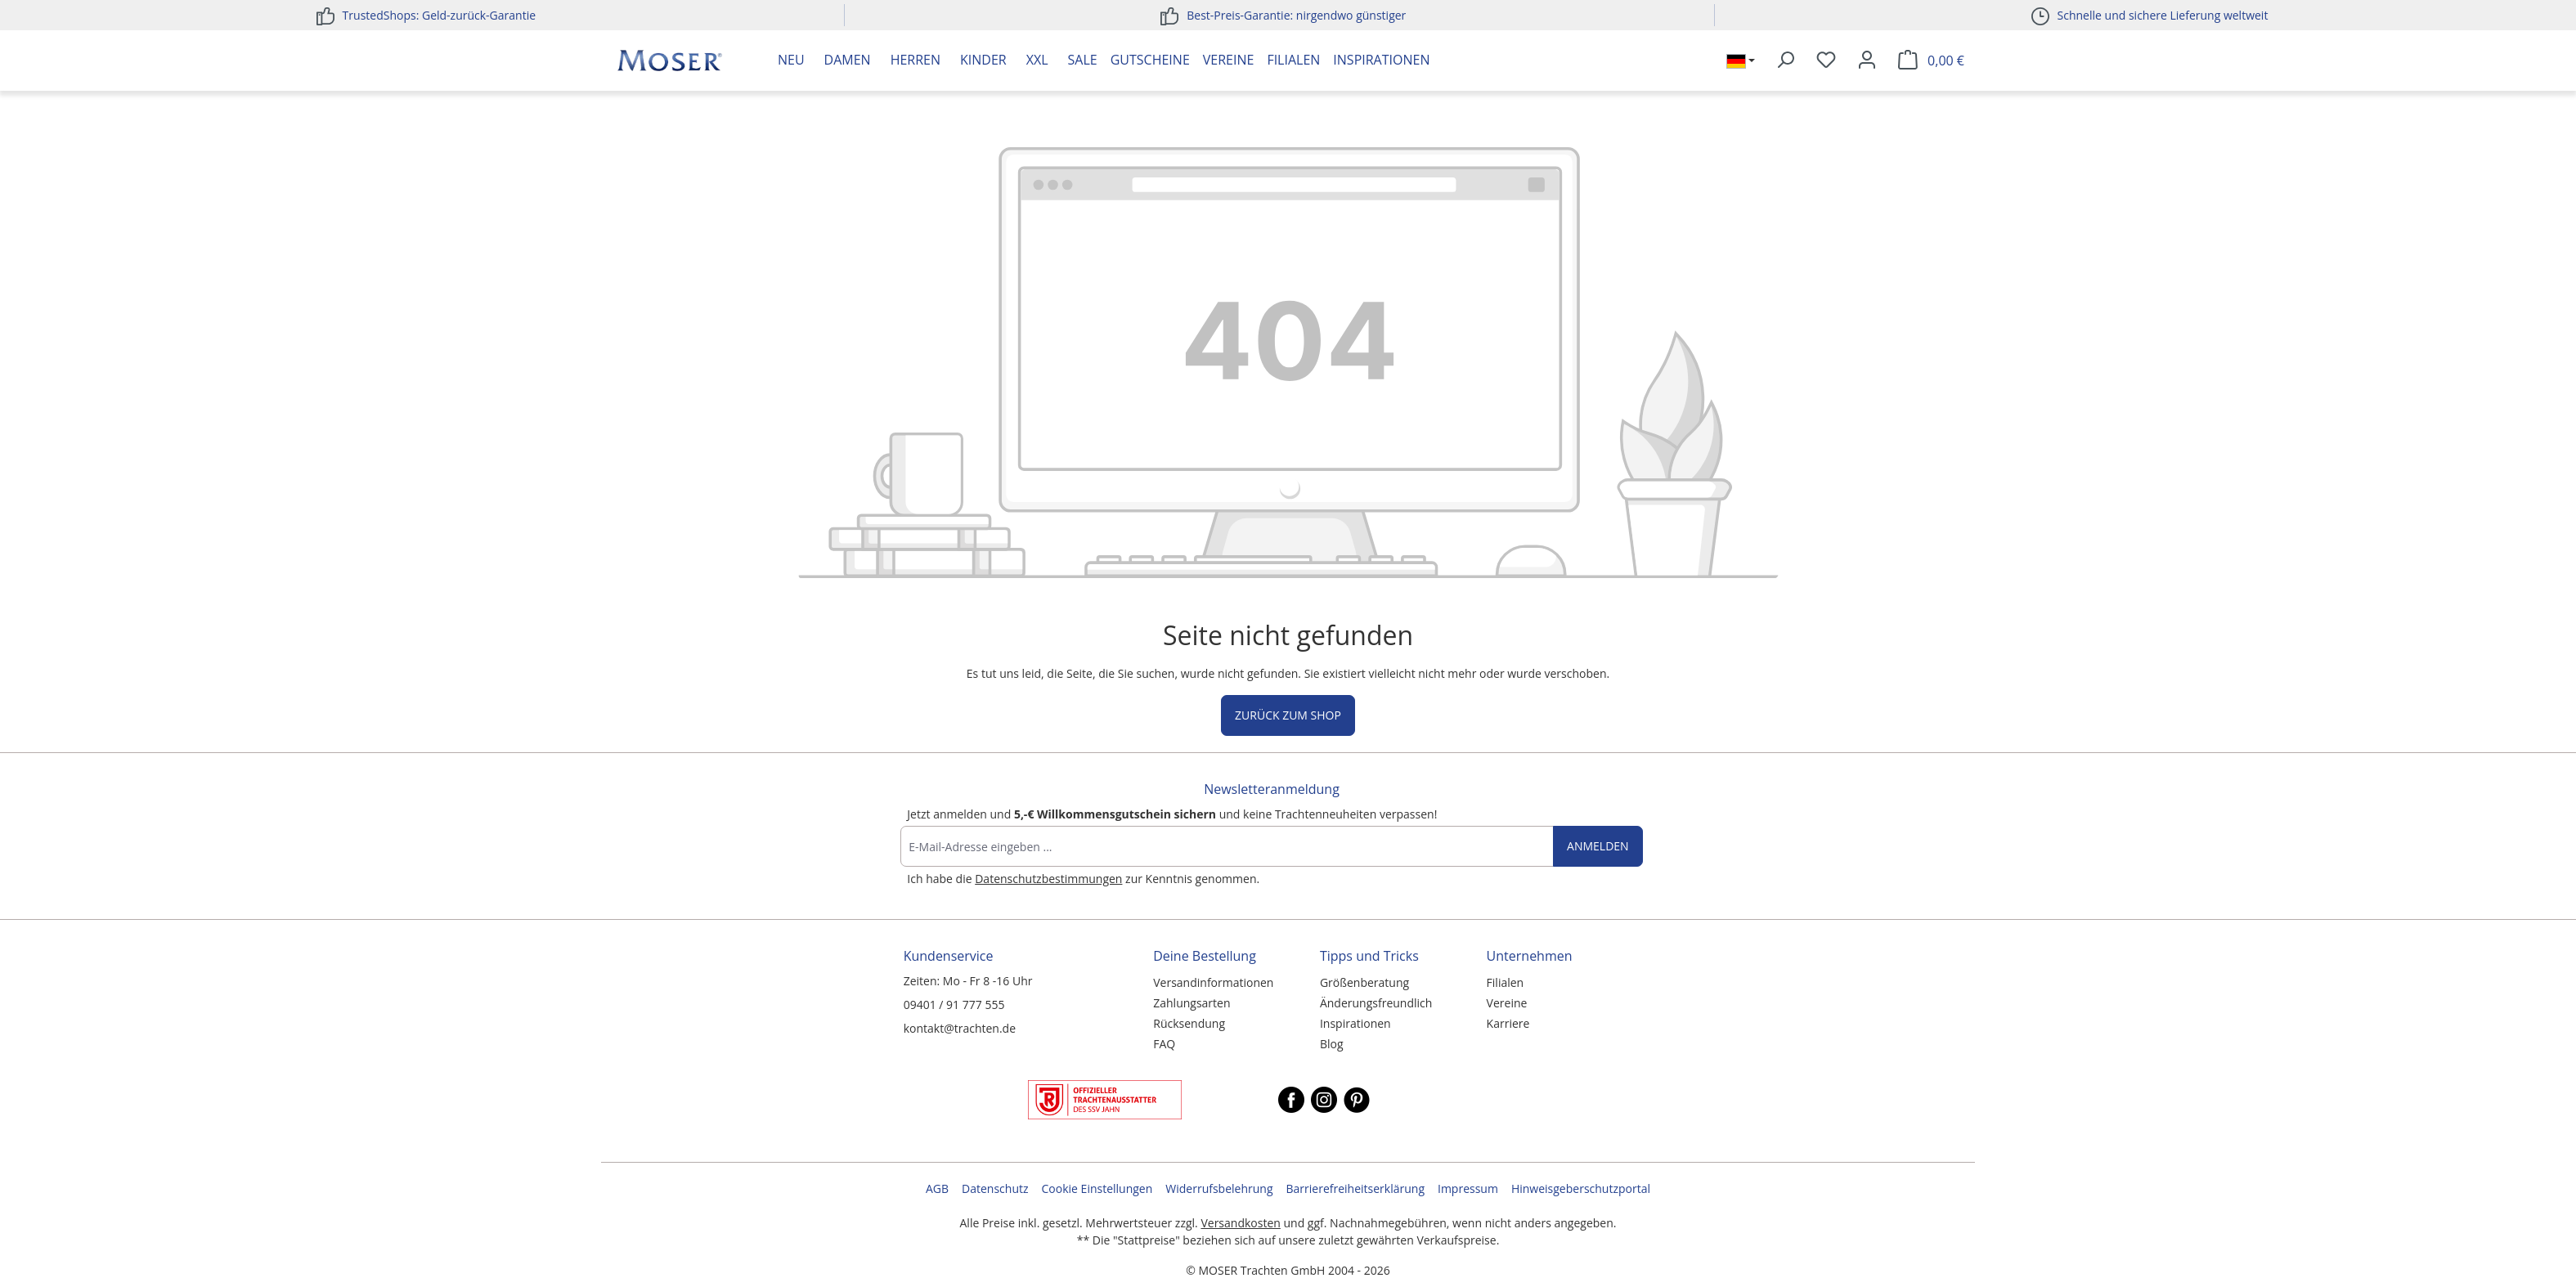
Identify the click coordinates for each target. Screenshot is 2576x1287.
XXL (1037, 60)
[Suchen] (1785, 60)
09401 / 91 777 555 (954, 1004)
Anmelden (1598, 846)
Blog (1332, 1044)
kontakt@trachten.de (960, 1028)
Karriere (1508, 1023)
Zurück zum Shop (1288, 715)
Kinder (983, 60)
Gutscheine (1150, 60)
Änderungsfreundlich (1376, 1003)
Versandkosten (1240, 1223)
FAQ (1164, 1044)
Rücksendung (1189, 1023)
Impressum (1468, 1188)
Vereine (1228, 60)
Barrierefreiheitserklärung (1355, 1188)
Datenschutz (995, 1188)
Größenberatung (1364, 982)
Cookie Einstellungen (1097, 1188)
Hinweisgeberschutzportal (1580, 1188)
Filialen (1293, 60)
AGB (937, 1188)
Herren (915, 60)
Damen (847, 60)
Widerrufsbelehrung (1218, 1188)
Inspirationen (1381, 60)
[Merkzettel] (1826, 60)
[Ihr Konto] (1867, 60)
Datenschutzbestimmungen (1048, 878)
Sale (1082, 60)
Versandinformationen (1213, 982)
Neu (791, 60)
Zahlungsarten (1191, 1003)
